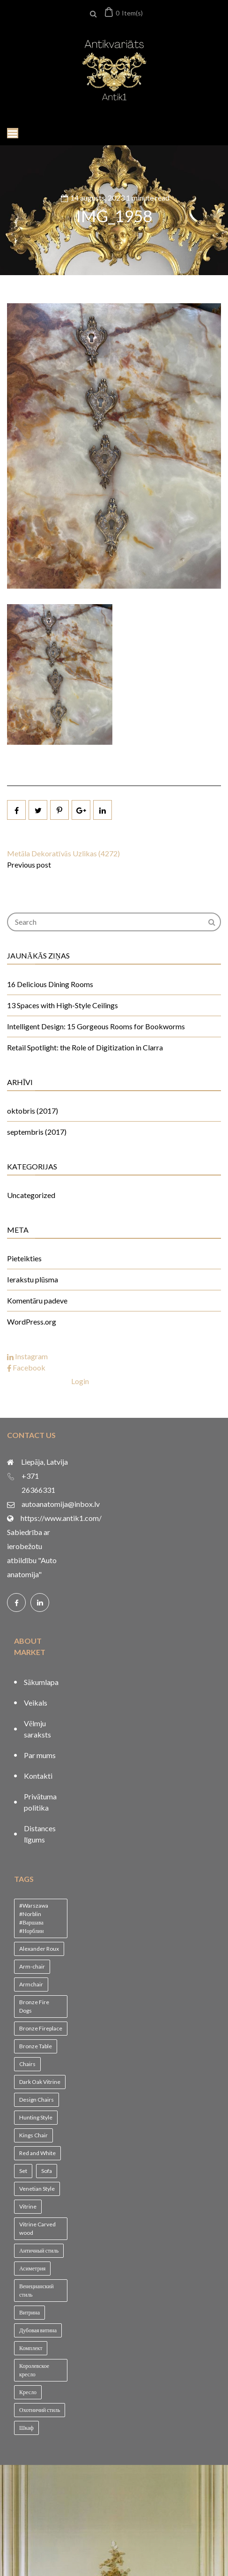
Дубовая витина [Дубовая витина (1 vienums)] (38, 2330)
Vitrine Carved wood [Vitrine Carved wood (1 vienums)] (37, 2228)
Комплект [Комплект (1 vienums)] (30, 2347)
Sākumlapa (41, 1681)
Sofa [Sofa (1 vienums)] (46, 2170)
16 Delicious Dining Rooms (50, 984)
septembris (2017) (36, 1131)
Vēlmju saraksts (37, 1729)
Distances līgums (40, 1834)
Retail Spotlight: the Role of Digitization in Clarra (85, 1047)
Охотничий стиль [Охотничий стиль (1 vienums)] (39, 2409)
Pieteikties (24, 1258)
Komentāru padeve (37, 1300)
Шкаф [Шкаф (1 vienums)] (26, 2427)
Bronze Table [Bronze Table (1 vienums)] (35, 2046)
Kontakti (38, 1775)
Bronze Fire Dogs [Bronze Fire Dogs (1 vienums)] (34, 2006)
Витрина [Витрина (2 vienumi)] (29, 2312)
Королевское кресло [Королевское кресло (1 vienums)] (34, 2370)
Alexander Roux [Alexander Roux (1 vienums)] (39, 1948)
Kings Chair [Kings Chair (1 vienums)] (33, 2135)
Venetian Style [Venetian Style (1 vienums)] (37, 2188)
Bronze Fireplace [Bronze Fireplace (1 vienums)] (40, 2028)
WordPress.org (31, 1321)
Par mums (40, 1755)
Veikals (35, 1702)
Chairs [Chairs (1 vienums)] (27, 2063)
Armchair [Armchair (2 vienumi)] (31, 1984)
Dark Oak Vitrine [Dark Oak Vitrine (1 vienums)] (39, 2081)
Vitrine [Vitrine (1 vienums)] (28, 2206)
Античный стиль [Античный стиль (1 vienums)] (39, 2250)
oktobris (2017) (32, 1110)
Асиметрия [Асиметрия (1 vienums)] (32, 2268)
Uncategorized (31, 1195)
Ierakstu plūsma (32, 1279)
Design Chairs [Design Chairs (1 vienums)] (36, 2099)
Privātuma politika (40, 1802)
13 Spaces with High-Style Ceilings (62, 1005)
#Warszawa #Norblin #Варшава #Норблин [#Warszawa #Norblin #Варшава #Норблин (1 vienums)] (33, 1918)
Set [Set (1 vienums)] (23, 2170)
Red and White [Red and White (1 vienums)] (37, 2153)
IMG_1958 (114, 215)
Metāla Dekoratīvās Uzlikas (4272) (63, 853)
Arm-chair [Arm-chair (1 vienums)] (32, 1966)
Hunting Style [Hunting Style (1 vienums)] (35, 2117)
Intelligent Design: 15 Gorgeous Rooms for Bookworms (96, 1026)
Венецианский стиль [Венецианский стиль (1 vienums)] (36, 2290)
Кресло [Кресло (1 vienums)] (28, 2392)
